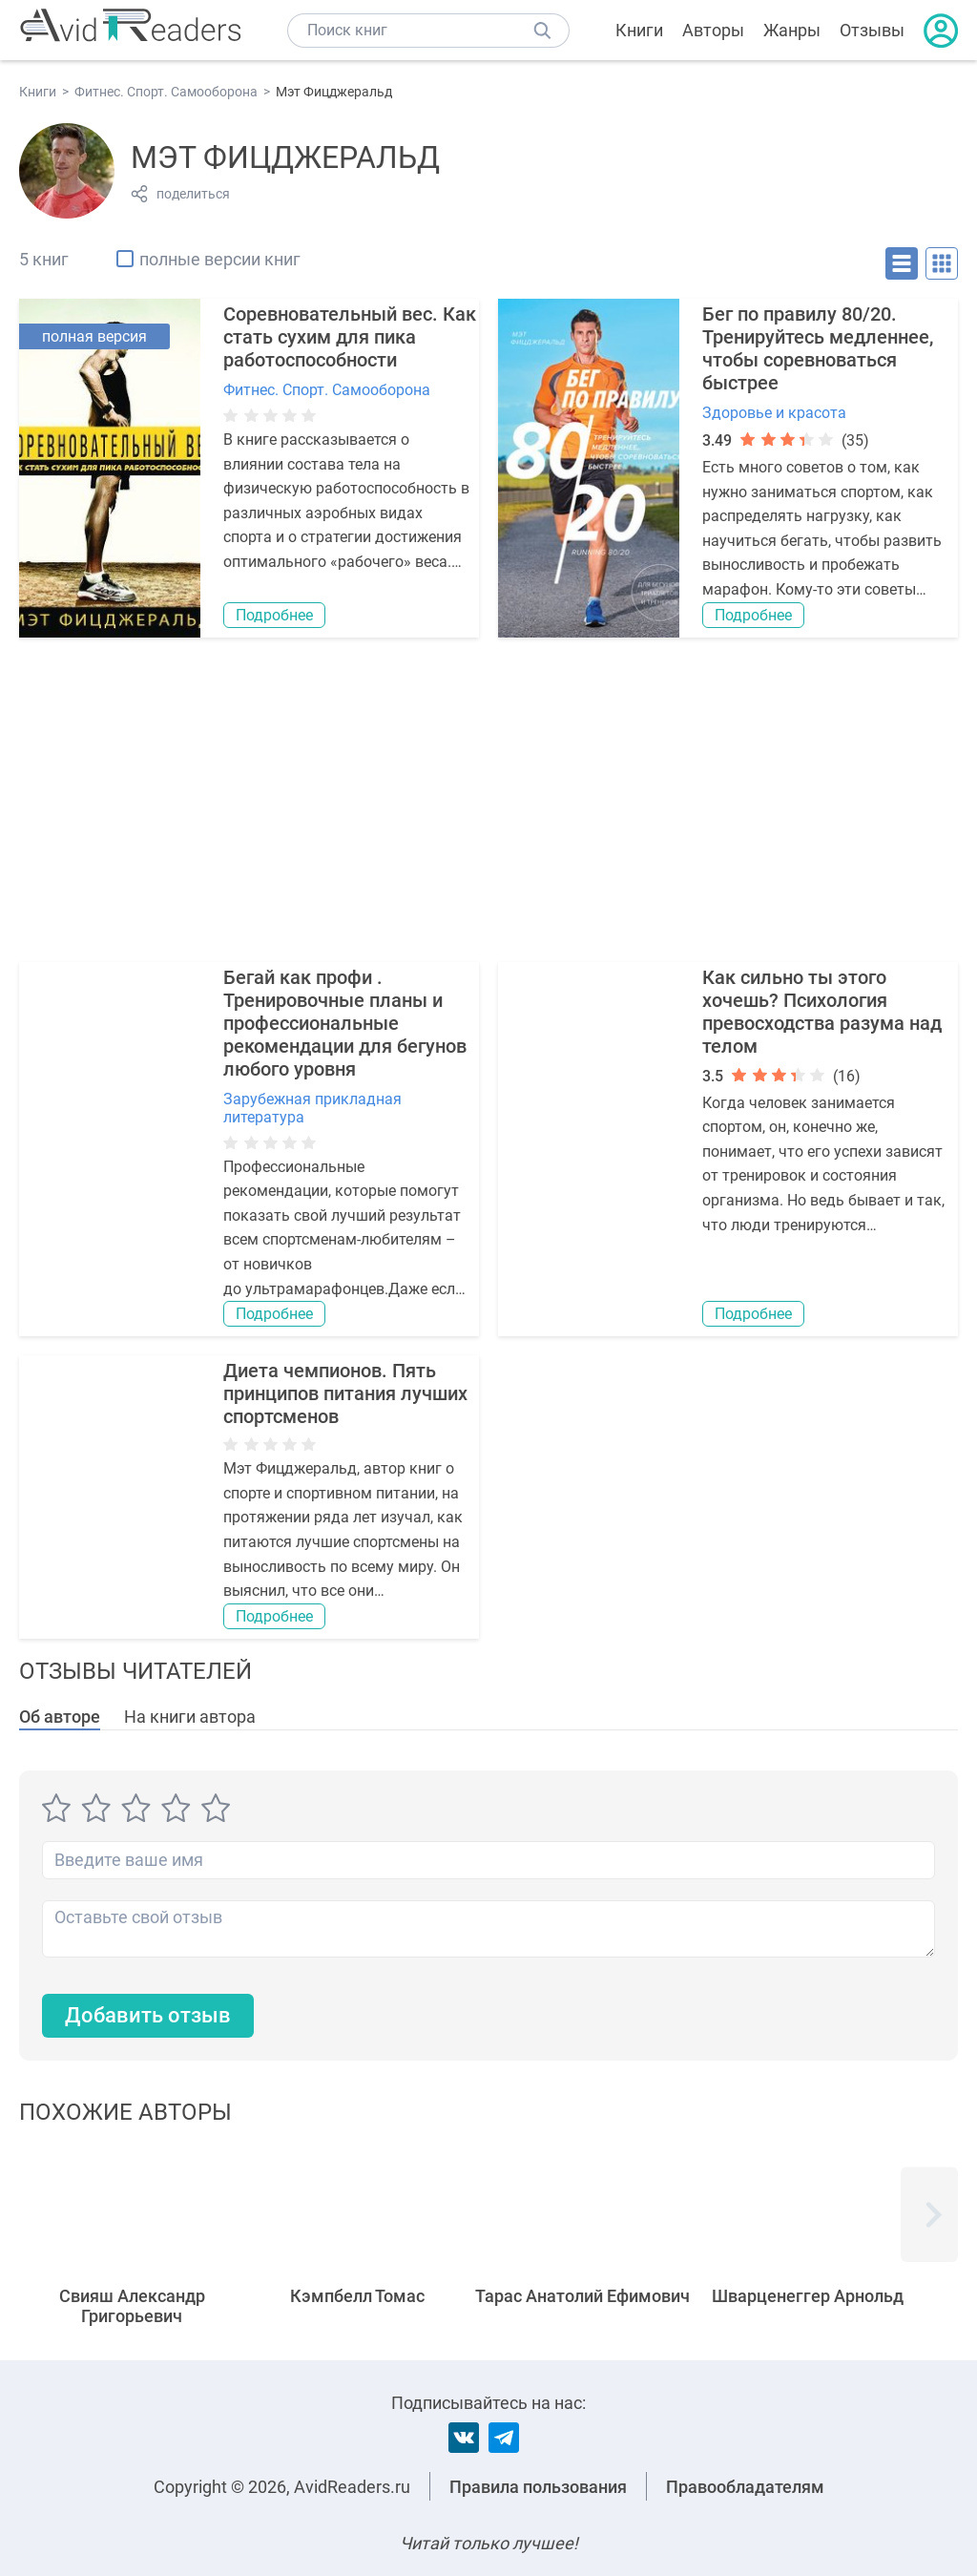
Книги (639, 30)
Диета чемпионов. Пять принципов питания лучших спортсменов (345, 1393)
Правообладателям (745, 2487)
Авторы (713, 30)
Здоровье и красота (774, 413)
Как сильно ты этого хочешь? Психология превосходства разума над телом (822, 1012)
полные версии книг (220, 259)
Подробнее (274, 615)
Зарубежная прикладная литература (312, 1108)
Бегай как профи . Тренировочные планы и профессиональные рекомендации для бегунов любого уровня (345, 1023)
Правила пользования (538, 2487)
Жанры (792, 30)
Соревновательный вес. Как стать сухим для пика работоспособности (349, 337)
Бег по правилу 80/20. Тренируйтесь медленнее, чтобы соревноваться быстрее (817, 348)
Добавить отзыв (148, 2015)
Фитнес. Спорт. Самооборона (326, 390)
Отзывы (872, 30)
